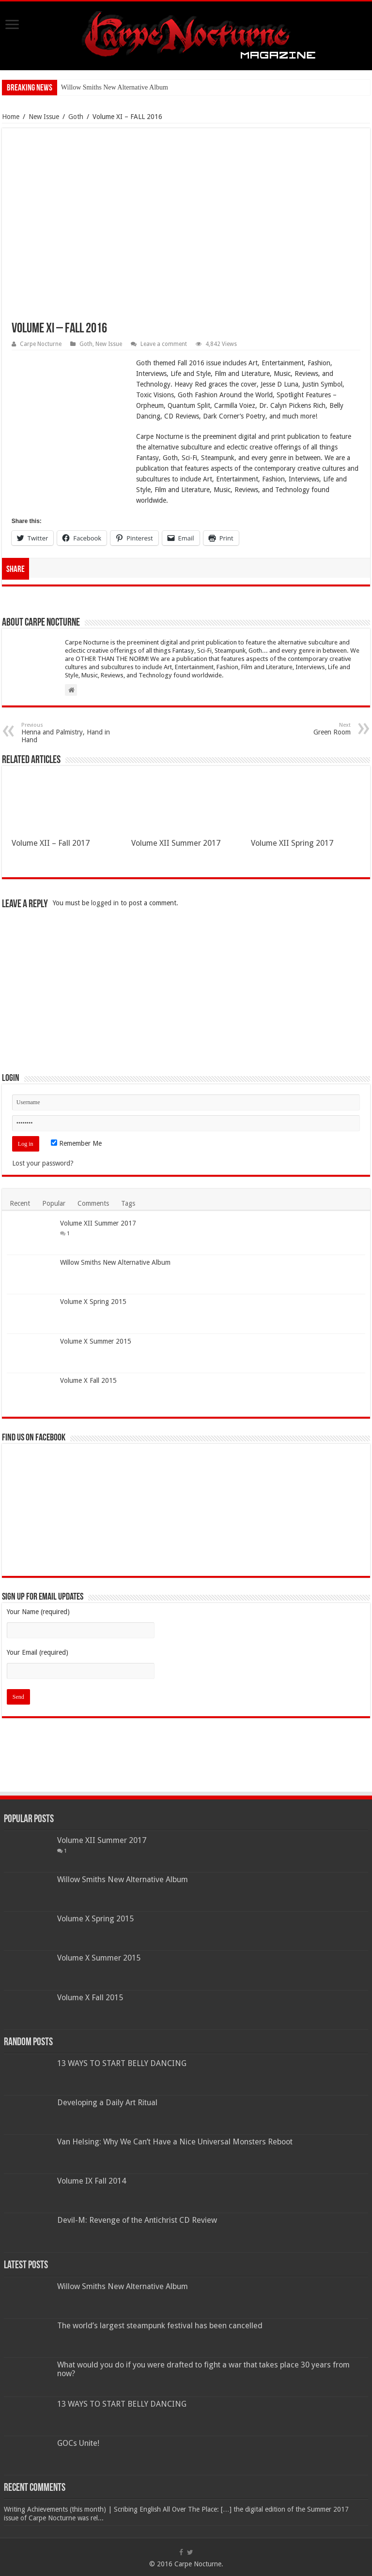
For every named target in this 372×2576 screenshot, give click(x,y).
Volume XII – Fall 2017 (51, 843)
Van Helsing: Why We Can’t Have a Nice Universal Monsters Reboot (175, 2141)
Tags (128, 1203)
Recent (20, 1203)
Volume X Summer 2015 (95, 1341)
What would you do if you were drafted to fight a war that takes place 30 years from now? (203, 2369)
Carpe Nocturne (41, 344)
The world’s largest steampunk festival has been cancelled (160, 2325)
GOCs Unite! (78, 2443)
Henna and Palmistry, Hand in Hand (71, 733)
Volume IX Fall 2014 (91, 2181)
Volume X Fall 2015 (88, 1380)
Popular (53, 1203)
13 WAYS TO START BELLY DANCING (121, 2063)
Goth (75, 116)
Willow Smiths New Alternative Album (114, 87)
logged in (105, 903)
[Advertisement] (186, 979)
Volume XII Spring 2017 (292, 843)
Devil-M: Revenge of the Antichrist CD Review (137, 2220)
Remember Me (76, 1143)
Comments (93, 1203)
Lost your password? (43, 1163)
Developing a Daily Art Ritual (107, 2102)
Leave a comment (163, 344)
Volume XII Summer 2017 (175, 843)
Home (10, 116)
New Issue (44, 116)
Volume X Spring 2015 (93, 1301)
